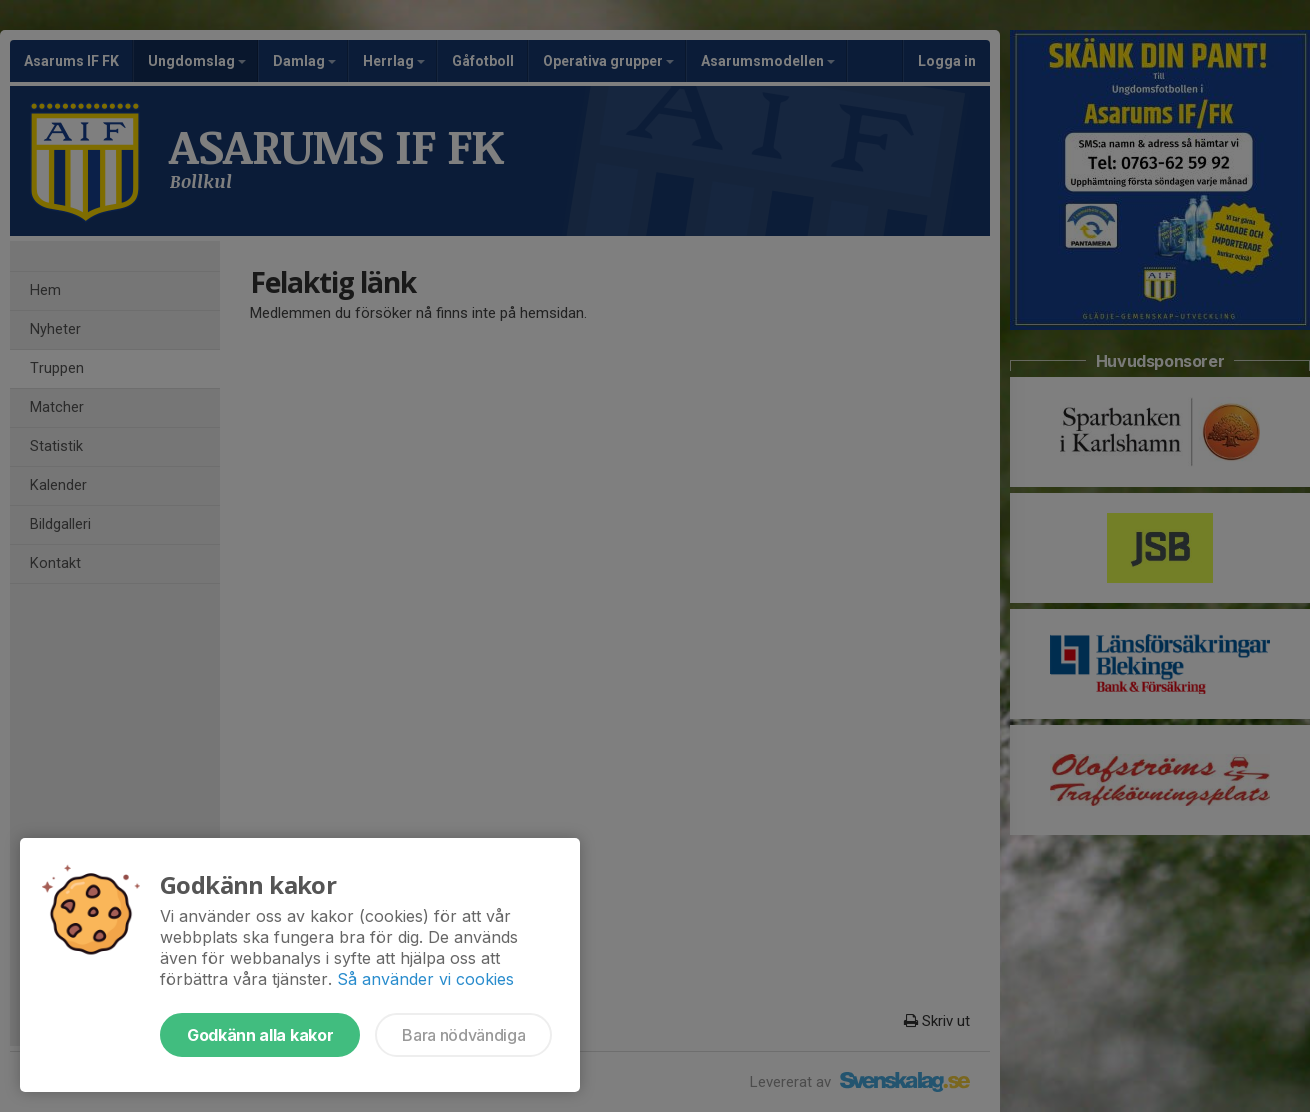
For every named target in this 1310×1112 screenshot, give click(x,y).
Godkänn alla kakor (260, 1035)
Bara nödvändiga (463, 1035)
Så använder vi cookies (425, 979)
